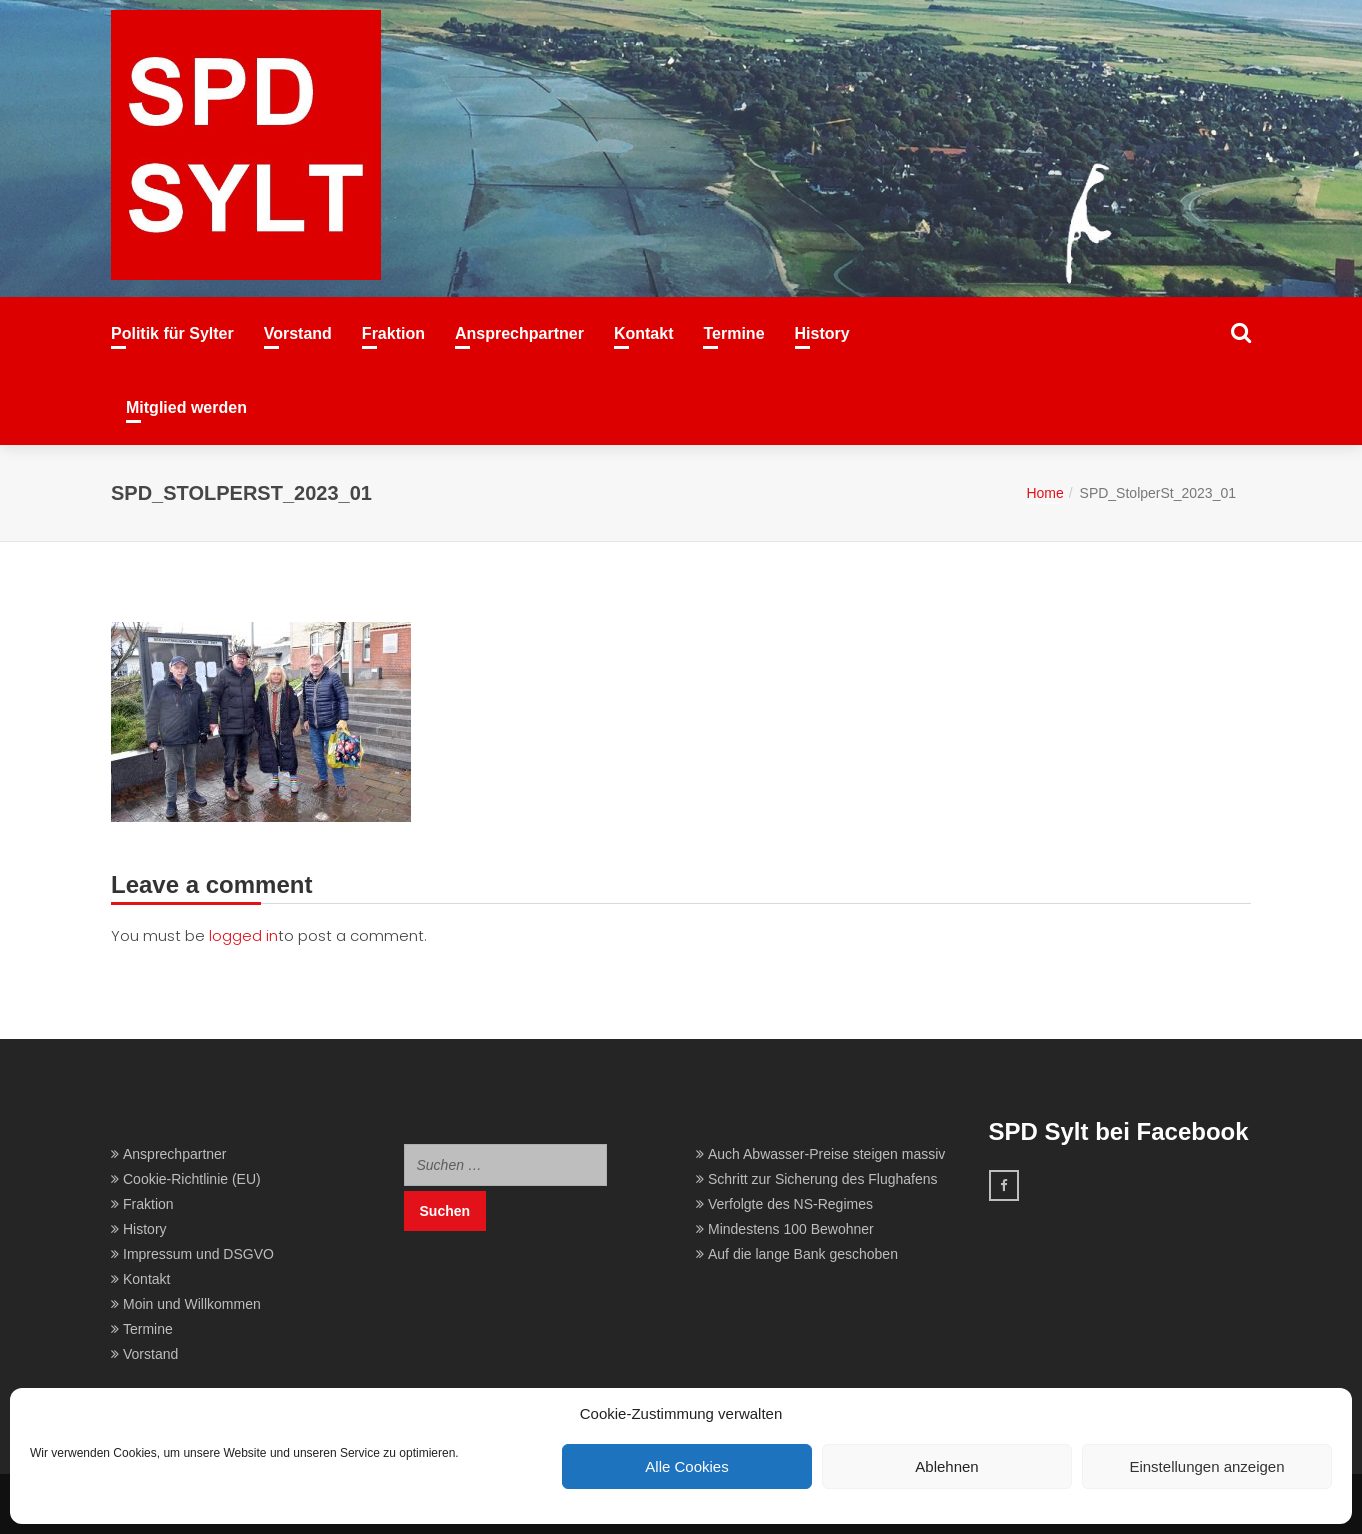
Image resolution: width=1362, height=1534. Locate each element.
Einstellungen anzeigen (1206, 1466)
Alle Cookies (686, 1466)
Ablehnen (946, 1466)
